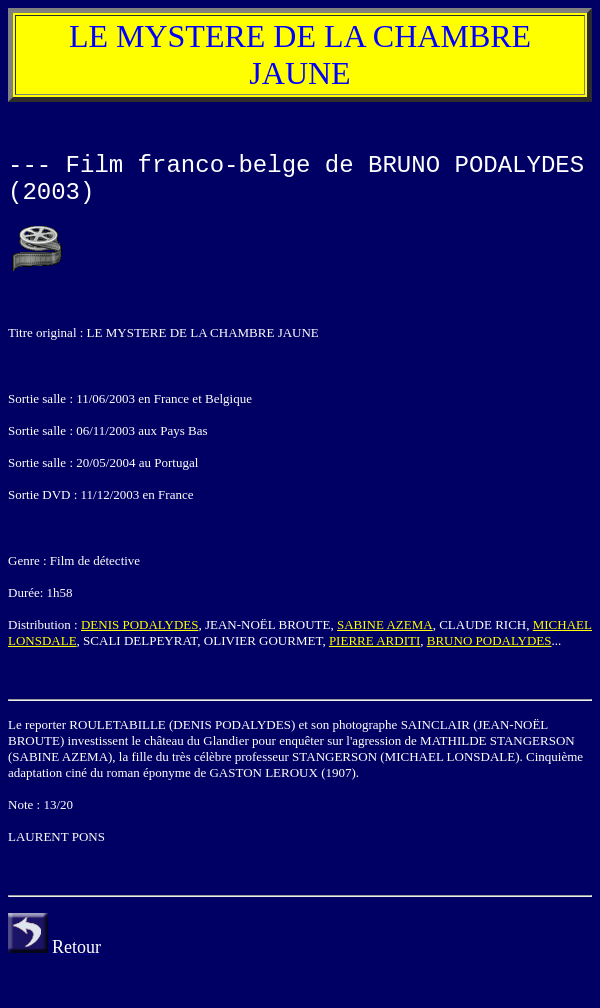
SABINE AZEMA (385, 624)
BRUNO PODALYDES (489, 640)
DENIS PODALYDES (140, 624)
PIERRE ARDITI (374, 640)
